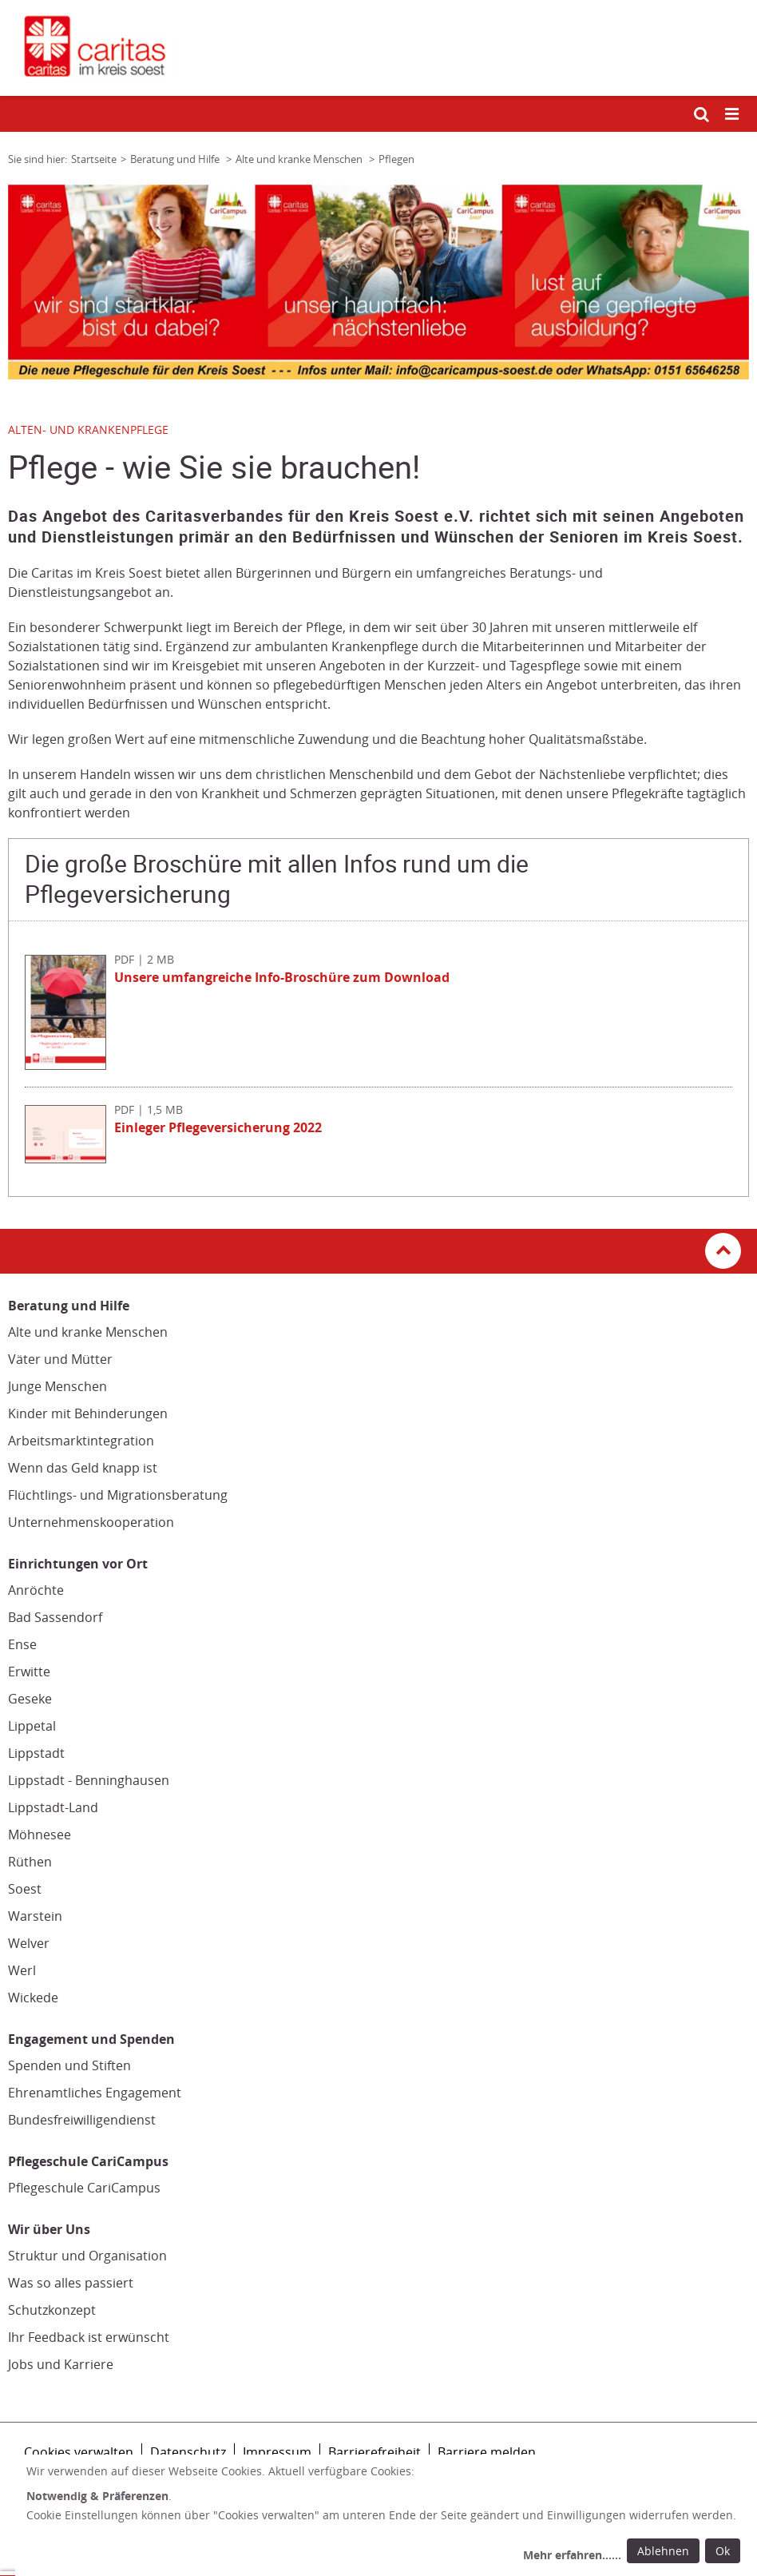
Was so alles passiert (70, 2283)
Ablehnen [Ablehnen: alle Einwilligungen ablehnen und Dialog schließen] (663, 2550)
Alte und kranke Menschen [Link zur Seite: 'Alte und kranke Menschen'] (300, 159)
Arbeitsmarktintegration (81, 1440)
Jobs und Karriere (60, 2364)
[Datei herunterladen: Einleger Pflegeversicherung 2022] (69, 1158)
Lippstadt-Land (53, 1807)
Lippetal (32, 1726)
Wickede (33, 1997)
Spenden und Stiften (69, 2065)
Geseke (30, 1698)
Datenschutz (188, 2452)
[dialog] (386, 2515)
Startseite (94, 159)
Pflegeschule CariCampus (84, 2187)
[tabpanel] (378, 282)
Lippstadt (36, 1753)
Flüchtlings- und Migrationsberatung (118, 1495)
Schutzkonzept (52, 2310)
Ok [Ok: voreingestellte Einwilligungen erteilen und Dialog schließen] (722, 2550)
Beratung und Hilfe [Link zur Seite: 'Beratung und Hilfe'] (176, 159)
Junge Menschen (57, 1386)
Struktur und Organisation (87, 2255)
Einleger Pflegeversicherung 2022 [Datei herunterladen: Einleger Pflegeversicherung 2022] (218, 1127)
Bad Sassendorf (55, 1617)
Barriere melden (487, 2452)
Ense (22, 1644)
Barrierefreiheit (374, 2452)
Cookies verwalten (78, 2452)
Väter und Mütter (60, 1359)
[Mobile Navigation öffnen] (733, 114)
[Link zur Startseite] (378, 48)
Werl (22, 1970)
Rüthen (30, 1861)
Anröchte (36, 1590)
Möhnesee (39, 1834)
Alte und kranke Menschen (88, 1332)
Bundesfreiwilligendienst (82, 2120)
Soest (25, 1889)
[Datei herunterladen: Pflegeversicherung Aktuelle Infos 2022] (69, 1065)
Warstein (35, 1916)
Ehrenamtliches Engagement (94, 2092)
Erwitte (29, 1671)
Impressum (277, 2452)
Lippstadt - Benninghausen (88, 1780)
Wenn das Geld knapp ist (82, 1468)
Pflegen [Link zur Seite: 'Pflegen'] (396, 159)
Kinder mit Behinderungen (88, 1413)
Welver (29, 1943)
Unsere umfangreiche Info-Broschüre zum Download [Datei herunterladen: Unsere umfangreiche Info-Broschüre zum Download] (282, 977)
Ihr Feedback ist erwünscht (88, 2337)
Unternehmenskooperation (91, 1522)
